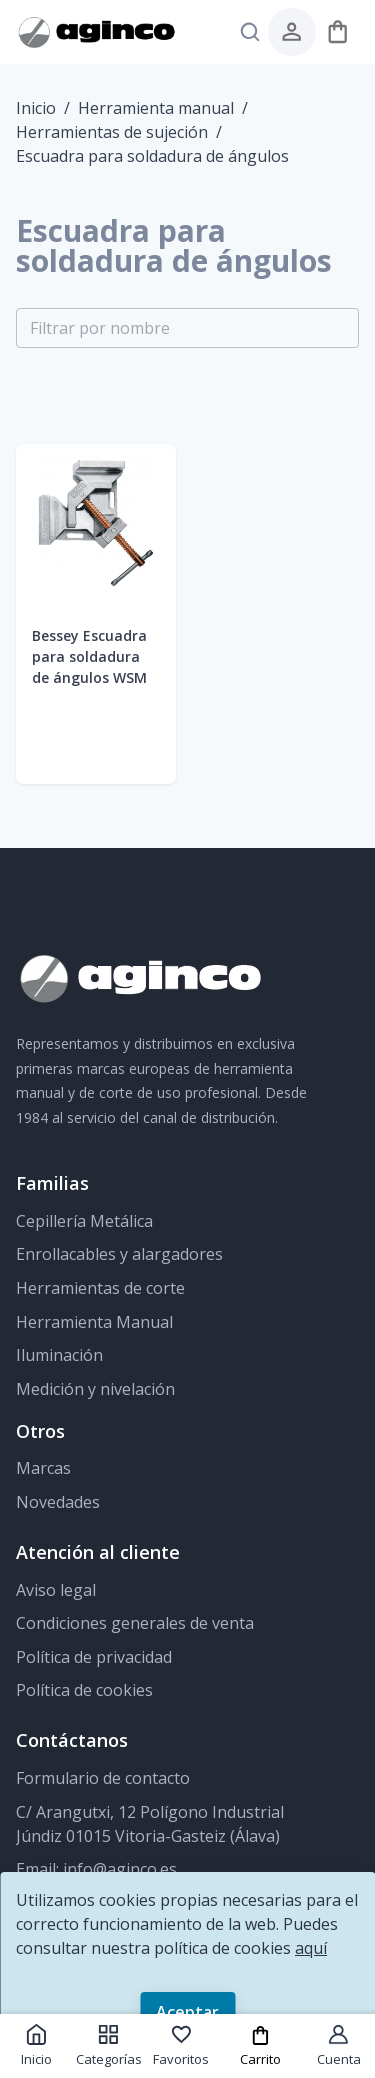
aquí (311, 1948)
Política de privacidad (94, 1657)
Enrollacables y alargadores (119, 1254)
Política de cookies (84, 1690)
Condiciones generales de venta (135, 1623)
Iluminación (59, 1355)
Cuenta (339, 2045)
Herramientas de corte (100, 1288)
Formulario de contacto (103, 1778)
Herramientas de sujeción (112, 132)
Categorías (109, 2045)
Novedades (58, 1502)
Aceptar (187, 2012)
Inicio (36, 108)
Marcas (43, 1468)
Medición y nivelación (95, 1389)
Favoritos (181, 2045)
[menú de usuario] (291, 31)
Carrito (260, 2046)
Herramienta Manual (94, 1322)
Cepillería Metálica (84, 1221)
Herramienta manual (156, 108)
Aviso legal (56, 1590)
